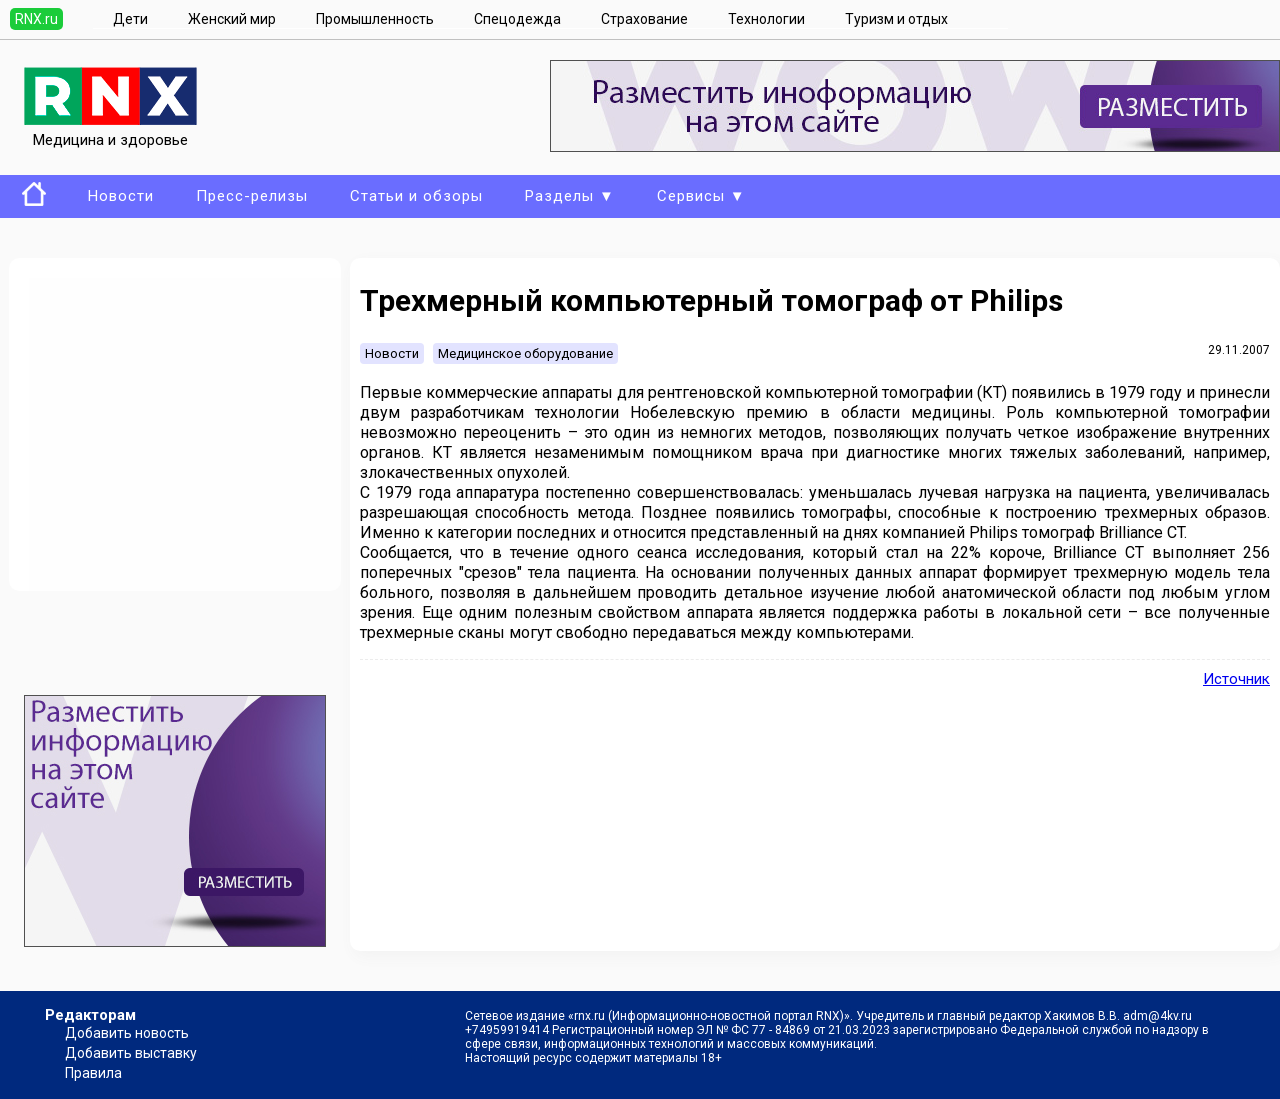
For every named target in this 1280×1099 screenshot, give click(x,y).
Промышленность (375, 19)
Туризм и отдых (896, 19)
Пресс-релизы (252, 196)
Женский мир (232, 19)
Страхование (644, 19)
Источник (1236, 679)
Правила (93, 1073)
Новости (121, 196)
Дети (130, 19)
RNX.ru (36, 19)
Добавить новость (127, 1033)
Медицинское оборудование (525, 353)
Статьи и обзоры (416, 196)
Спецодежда (517, 19)
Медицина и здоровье (110, 131)
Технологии (766, 19)
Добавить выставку (131, 1053)
